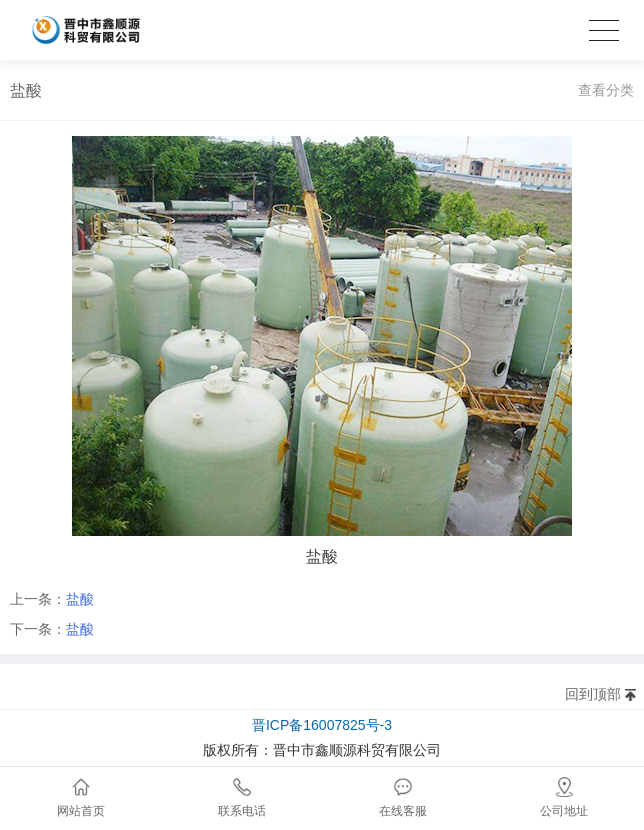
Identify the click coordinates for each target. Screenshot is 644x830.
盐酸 (80, 599)
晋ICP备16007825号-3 (322, 725)
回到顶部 (593, 694)
